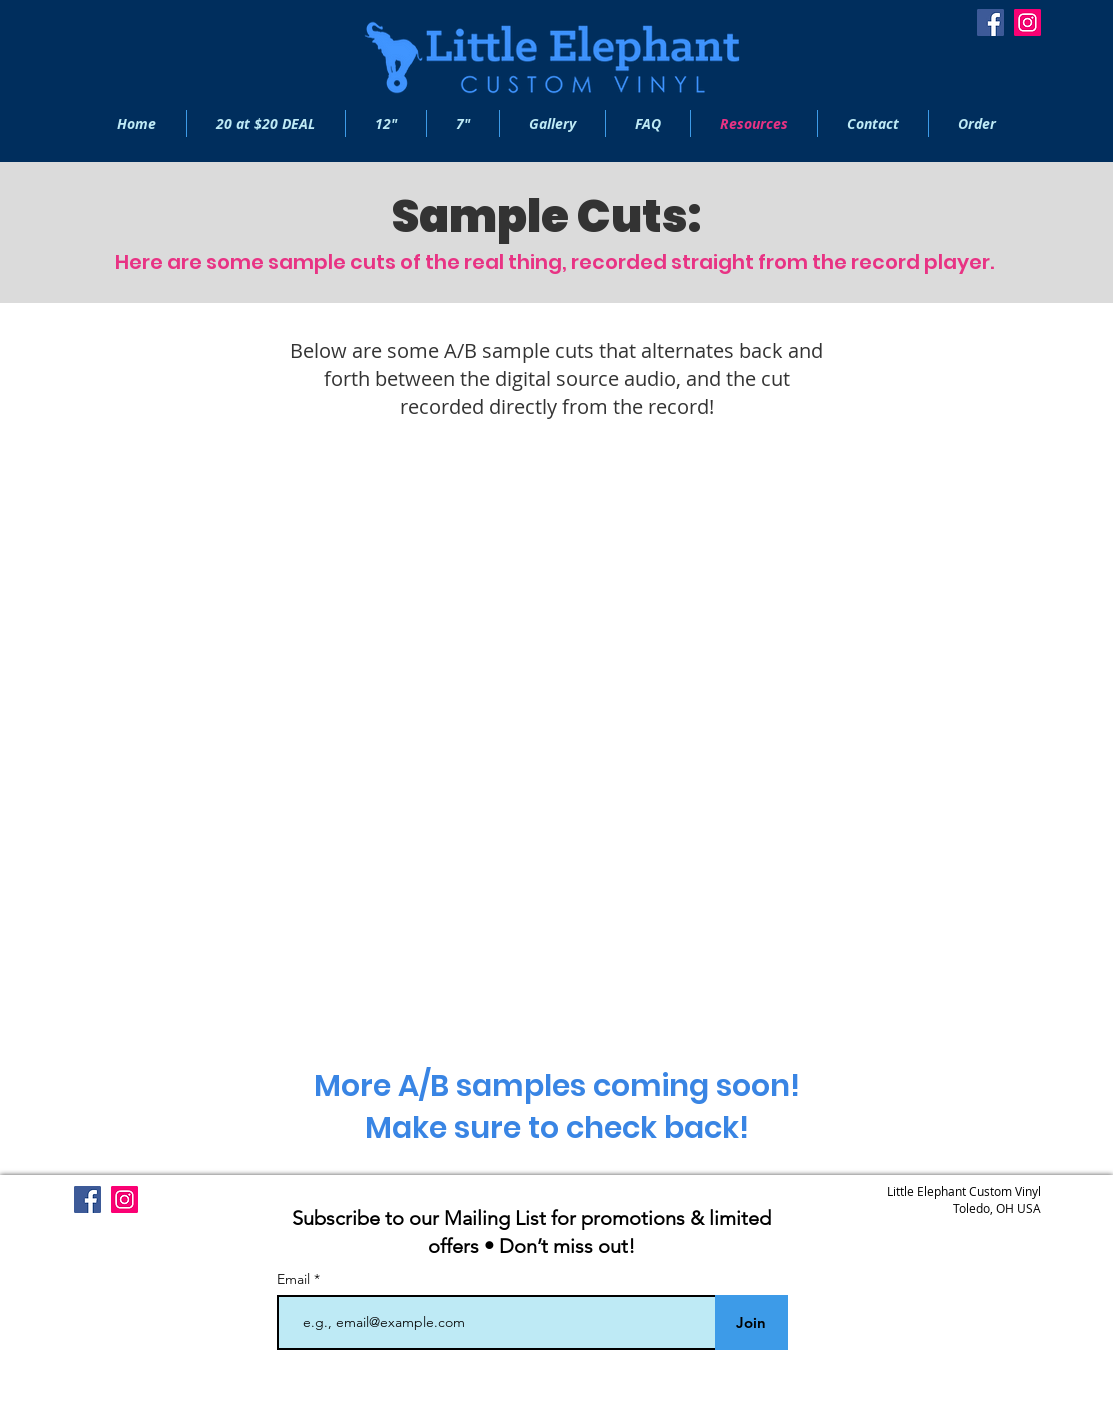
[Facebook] (990, 22)
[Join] (751, 1322)
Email (295, 1279)
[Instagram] (1027, 22)
